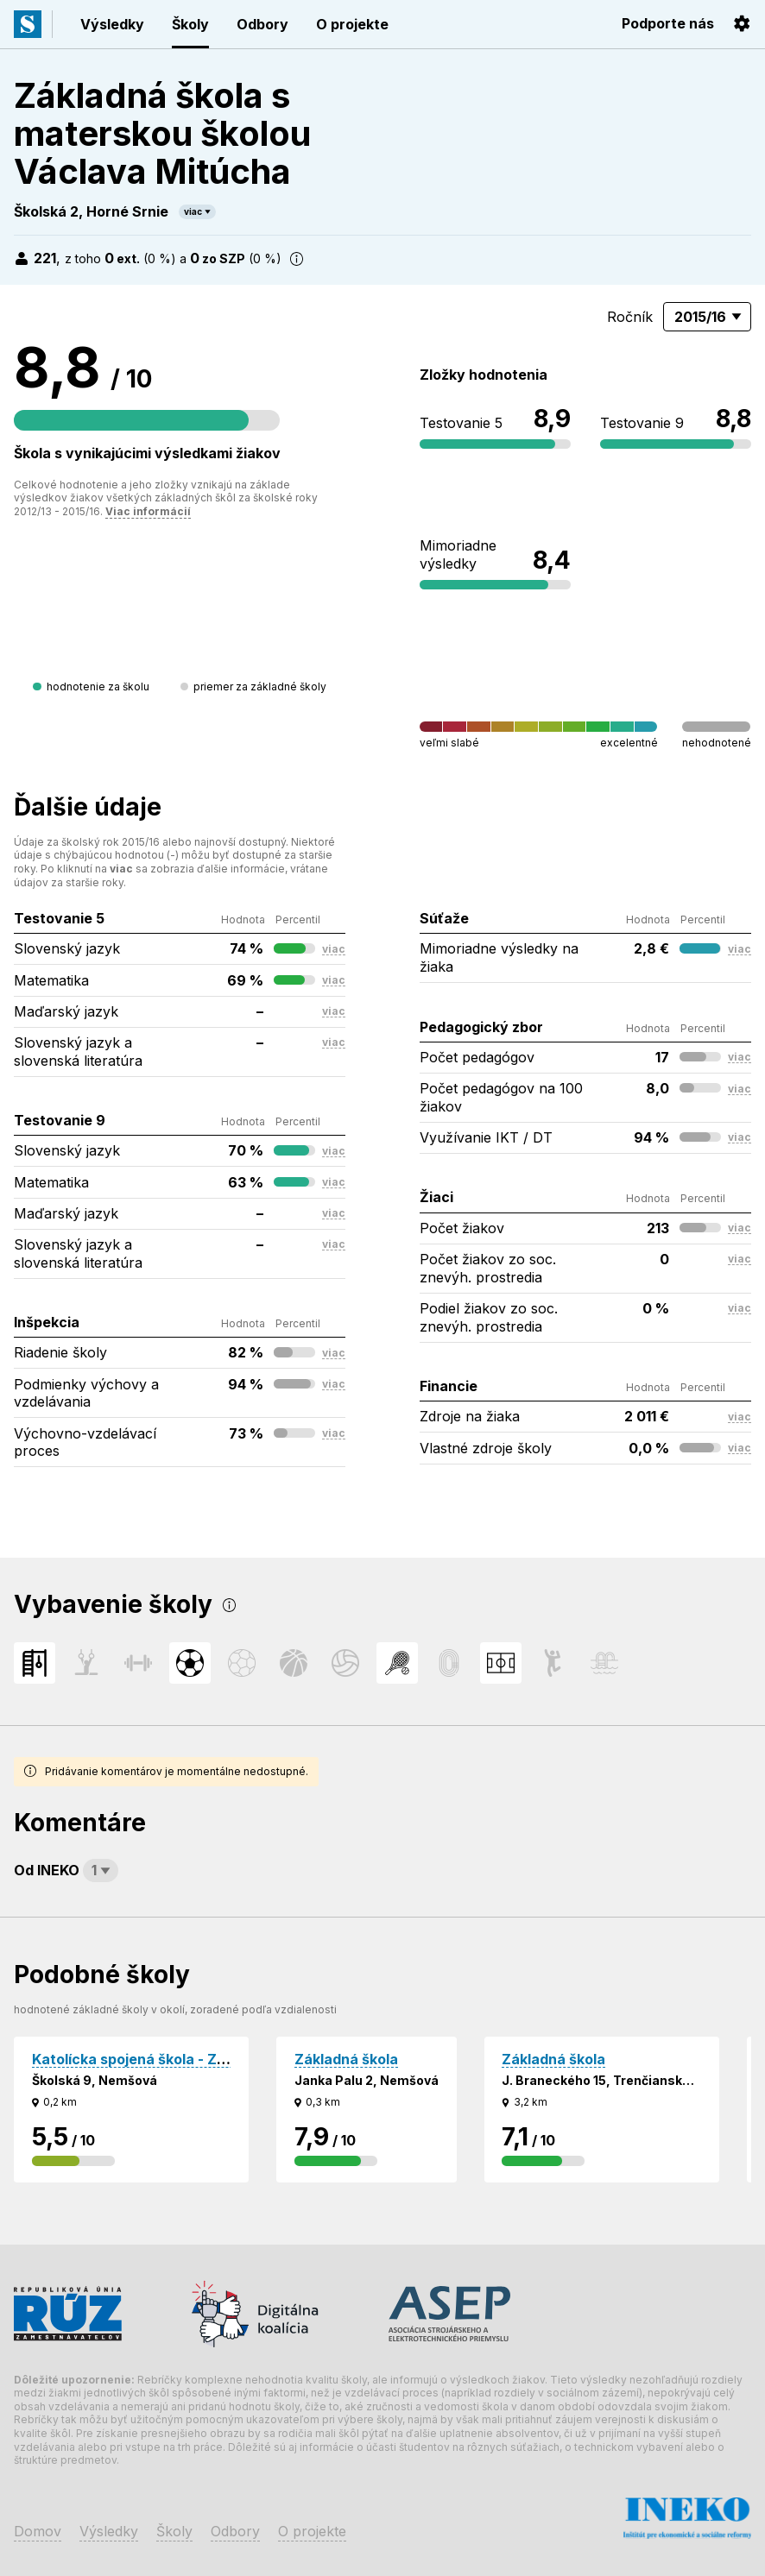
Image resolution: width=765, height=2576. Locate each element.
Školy (190, 24)
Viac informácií (148, 511)
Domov (37, 2531)
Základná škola (346, 2059)
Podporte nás (668, 23)
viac (193, 211)
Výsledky (112, 24)
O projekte (352, 24)
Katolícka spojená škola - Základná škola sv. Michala (212, 2059)
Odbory (262, 24)
